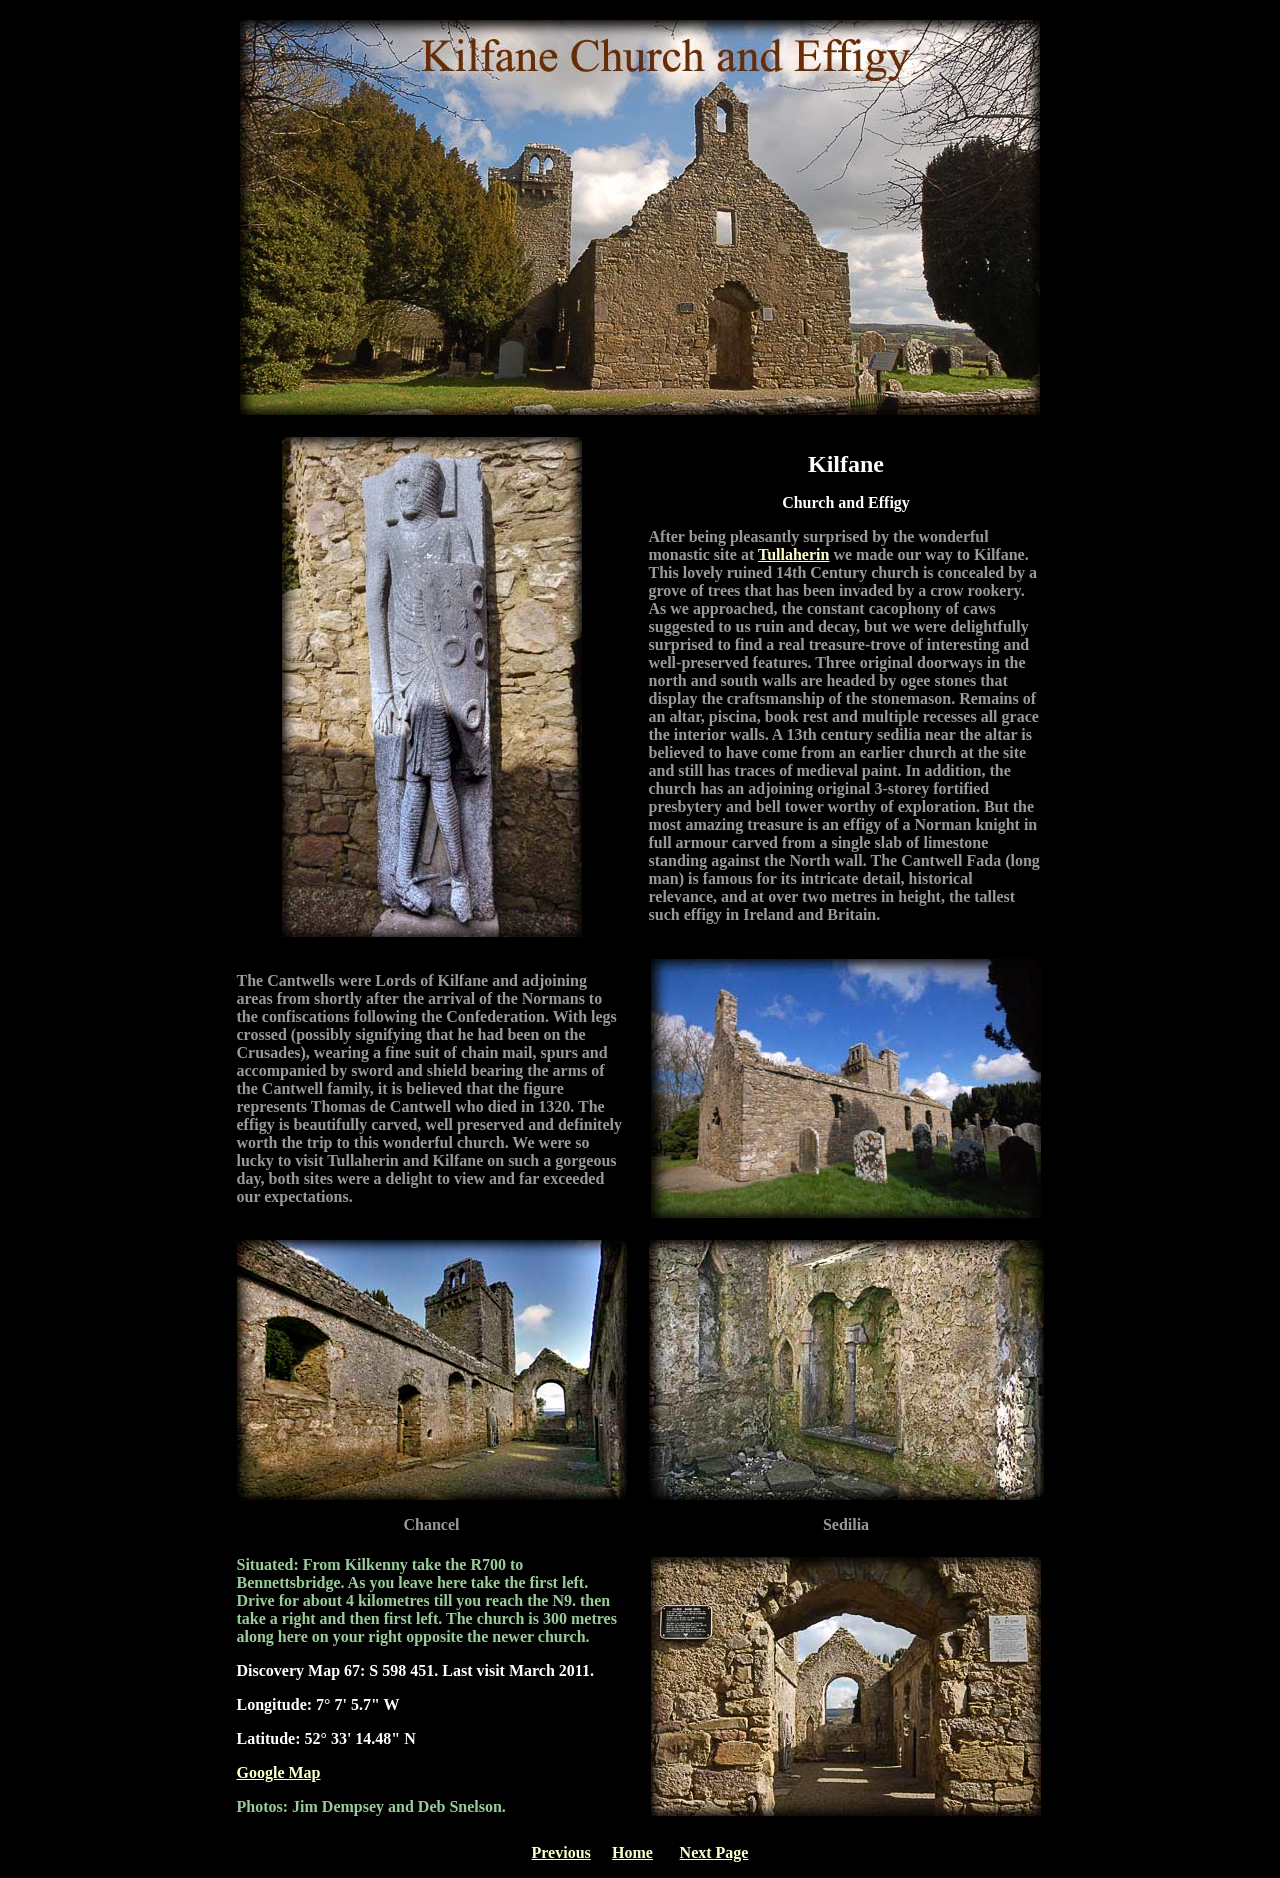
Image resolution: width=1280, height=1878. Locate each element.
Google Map (279, 1772)
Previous (561, 1852)
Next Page (714, 1852)
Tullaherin (793, 554)
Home (632, 1852)
